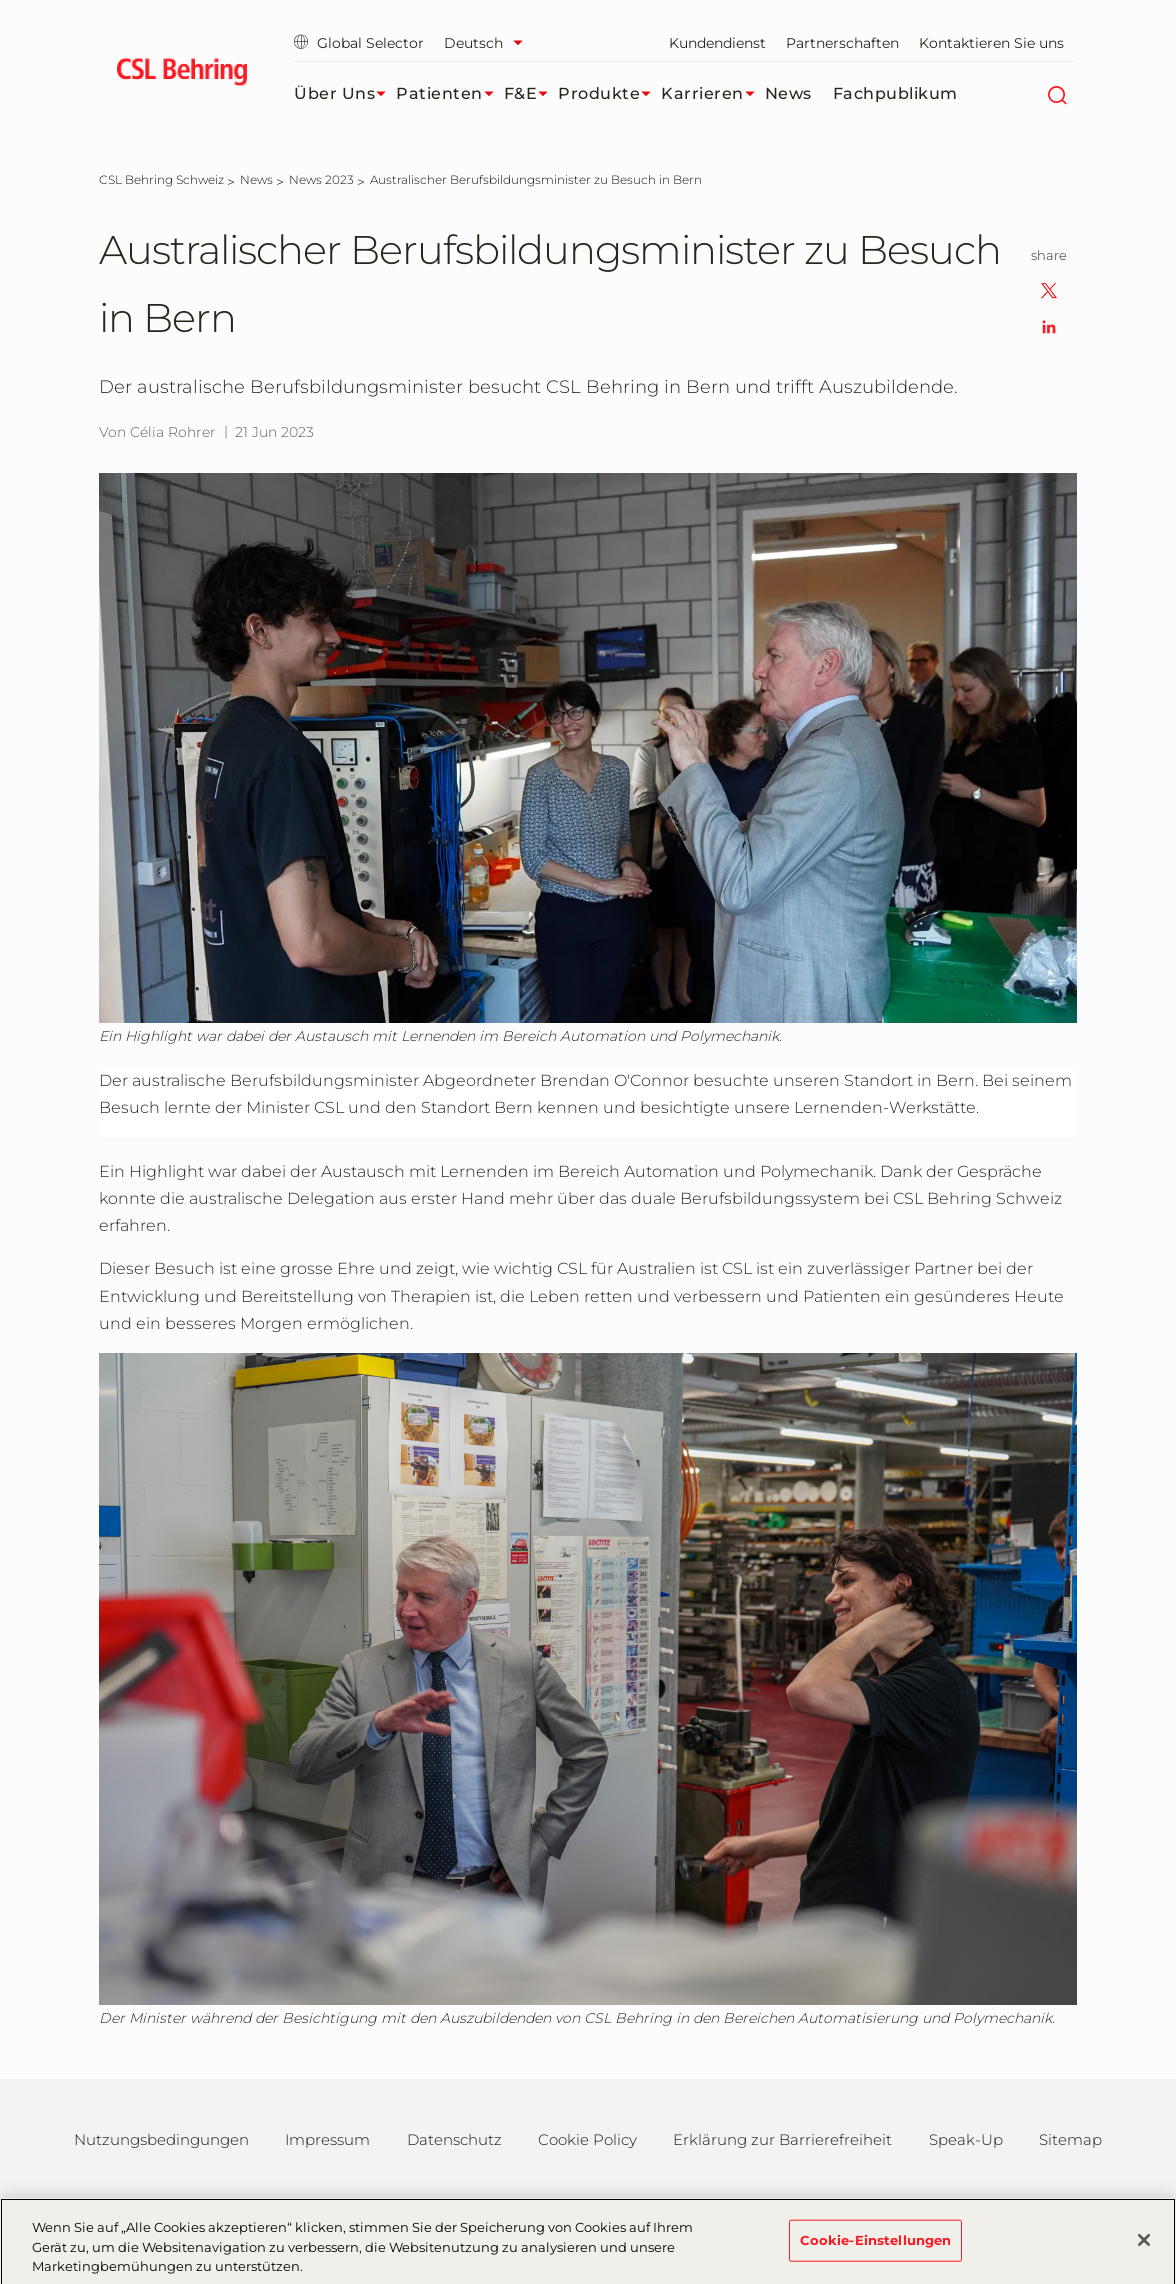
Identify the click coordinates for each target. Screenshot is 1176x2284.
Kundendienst (717, 43)
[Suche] (1056, 94)
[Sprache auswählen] (488, 43)
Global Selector (359, 43)
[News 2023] (321, 179)
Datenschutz (454, 2139)
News (788, 93)
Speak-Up (966, 2139)
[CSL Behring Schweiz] (161, 179)
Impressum (327, 2139)
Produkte (609, 94)
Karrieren (713, 94)
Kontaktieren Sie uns (991, 43)
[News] (256, 179)
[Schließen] (1144, 2247)
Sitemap (1070, 2139)
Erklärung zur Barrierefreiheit (782, 2139)
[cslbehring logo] (181, 75)
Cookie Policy (587, 2139)
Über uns (345, 94)
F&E (531, 94)
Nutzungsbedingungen (161, 2139)
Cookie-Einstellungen (876, 2247)
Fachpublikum (895, 93)
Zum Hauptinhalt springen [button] (0, 0)
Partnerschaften (842, 43)
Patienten (450, 94)
